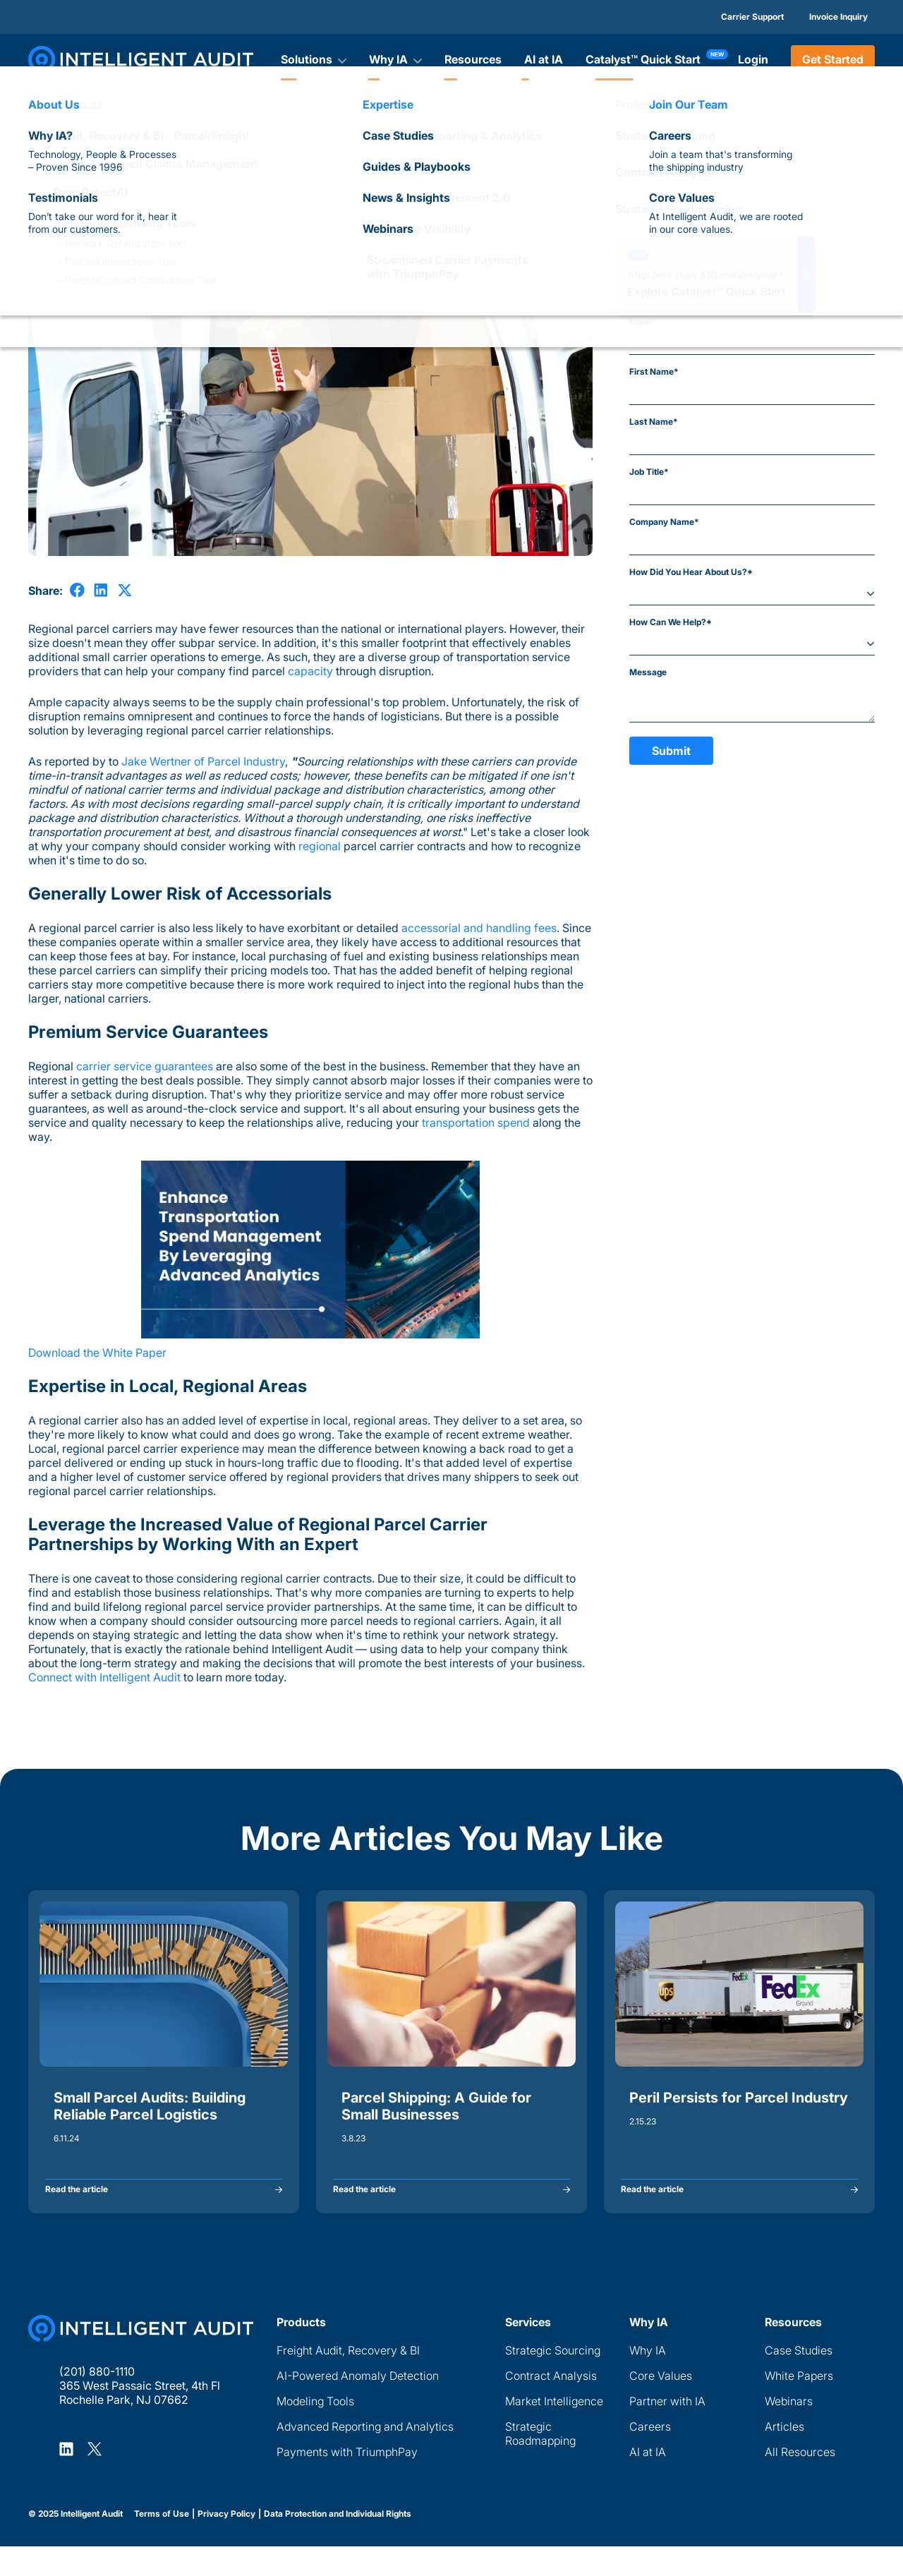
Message (648, 672)
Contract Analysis (551, 2405)
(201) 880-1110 (97, 2401)
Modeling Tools (315, 2431)
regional (319, 846)
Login (753, 59)
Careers (650, 2456)
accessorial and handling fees (479, 928)
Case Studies (798, 2380)
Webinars (789, 2431)
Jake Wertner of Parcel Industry (203, 761)
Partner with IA (667, 2431)
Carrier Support (752, 16)
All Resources (800, 2481)
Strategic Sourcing (552, 2380)
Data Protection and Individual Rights (337, 2543)
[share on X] (124, 590)
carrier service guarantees (144, 1066)
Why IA (647, 2380)
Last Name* (653, 421)
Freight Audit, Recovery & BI (348, 2380)
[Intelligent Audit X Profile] (94, 2478)
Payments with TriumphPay (347, 2481)
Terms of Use (161, 2543)
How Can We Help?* (670, 622)
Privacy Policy (226, 2543)
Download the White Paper (97, 1353)
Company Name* (664, 521)
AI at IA (543, 59)
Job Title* (649, 471)
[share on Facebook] (77, 590)
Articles (43, 145)
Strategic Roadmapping (540, 2463)
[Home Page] (140, 2358)
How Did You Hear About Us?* (691, 572)
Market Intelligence (554, 2431)
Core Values (660, 2405)
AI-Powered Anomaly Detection (358, 2405)
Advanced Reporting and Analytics (365, 2456)
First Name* (654, 371)
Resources (473, 59)
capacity (310, 671)
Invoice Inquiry (838, 16)
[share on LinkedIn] (101, 590)
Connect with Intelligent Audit (104, 1677)
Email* (642, 321)
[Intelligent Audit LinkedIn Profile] (66, 2478)
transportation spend (476, 1122)
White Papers (799, 2405)
